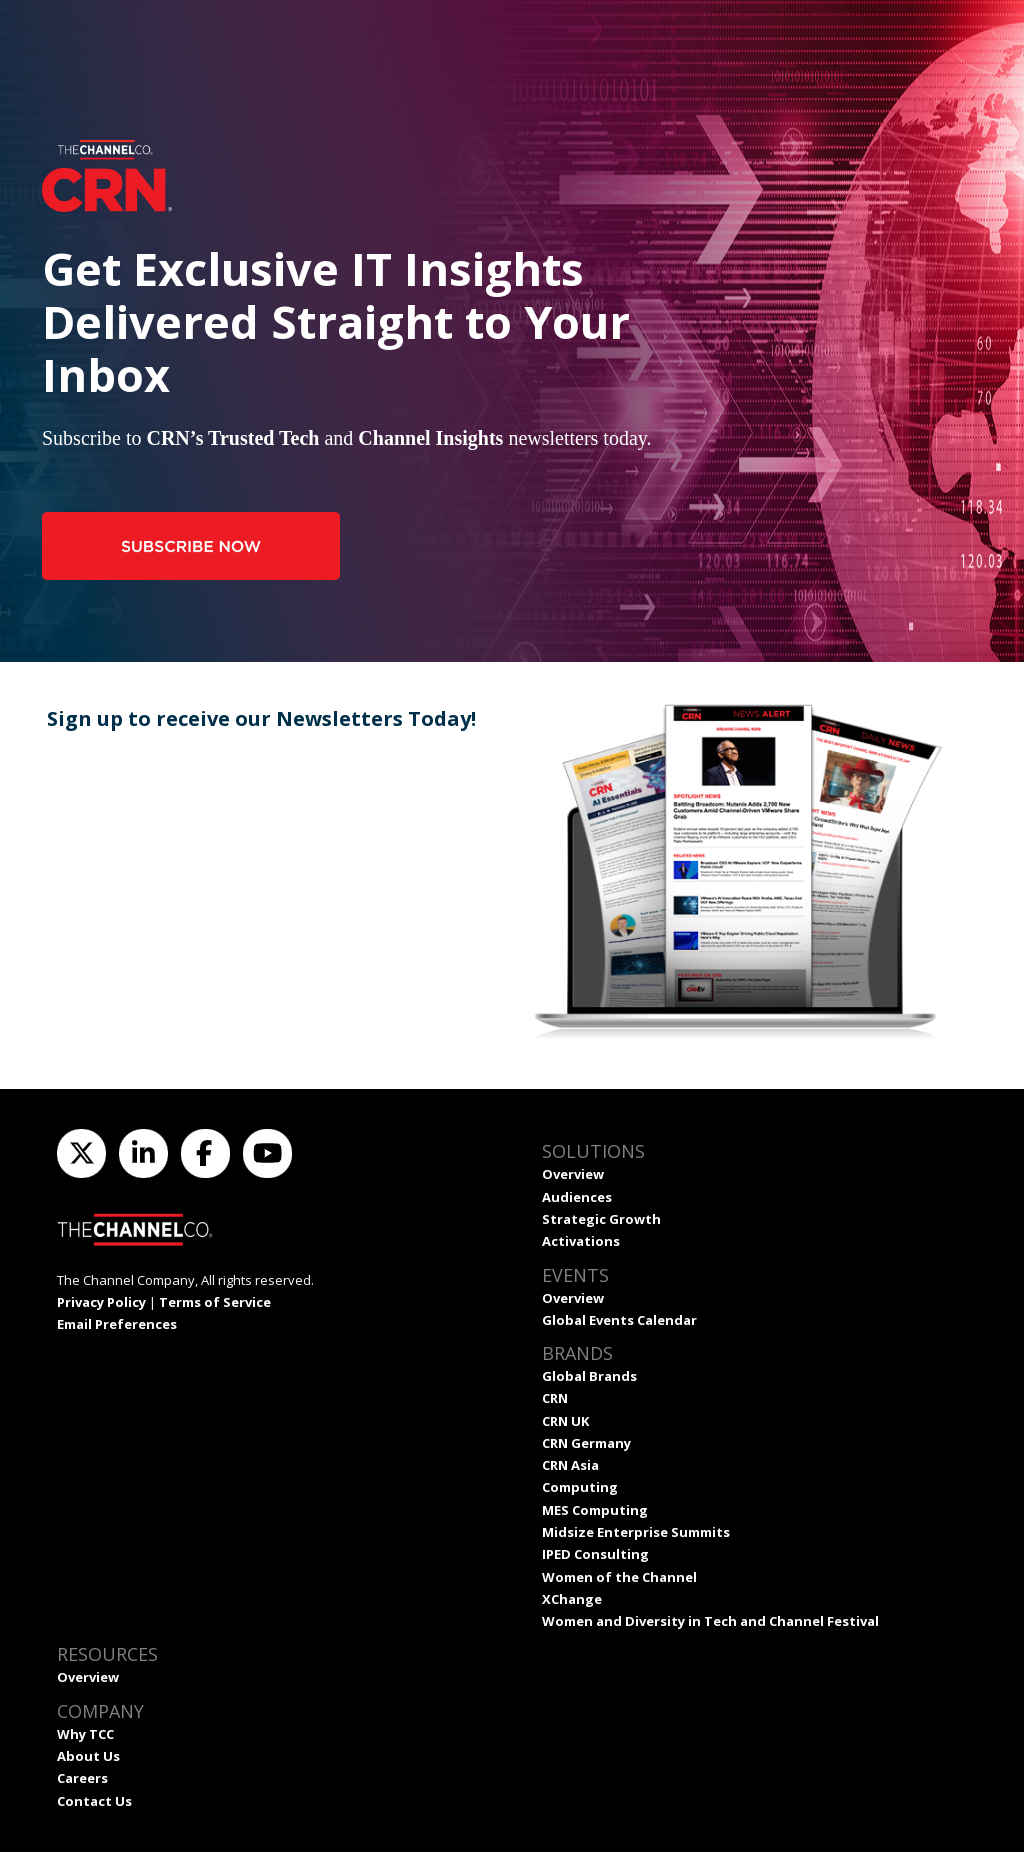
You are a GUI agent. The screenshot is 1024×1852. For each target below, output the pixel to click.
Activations (581, 1241)
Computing (580, 1487)
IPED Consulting (595, 1554)
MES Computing (595, 1510)
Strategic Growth (601, 1219)
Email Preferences (117, 1324)
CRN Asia (570, 1465)
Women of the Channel (619, 1577)
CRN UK (565, 1421)
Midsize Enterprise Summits (636, 1532)
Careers (82, 1778)
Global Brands (589, 1376)
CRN (555, 1398)
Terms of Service (215, 1302)
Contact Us (94, 1801)
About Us (88, 1756)
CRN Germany (586, 1443)
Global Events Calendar (619, 1320)
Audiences (577, 1197)
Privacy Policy (101, 1302)
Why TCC (85, 1734)
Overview (573, 1174)
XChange (572, 1599)
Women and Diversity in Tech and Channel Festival (710, 1621)
